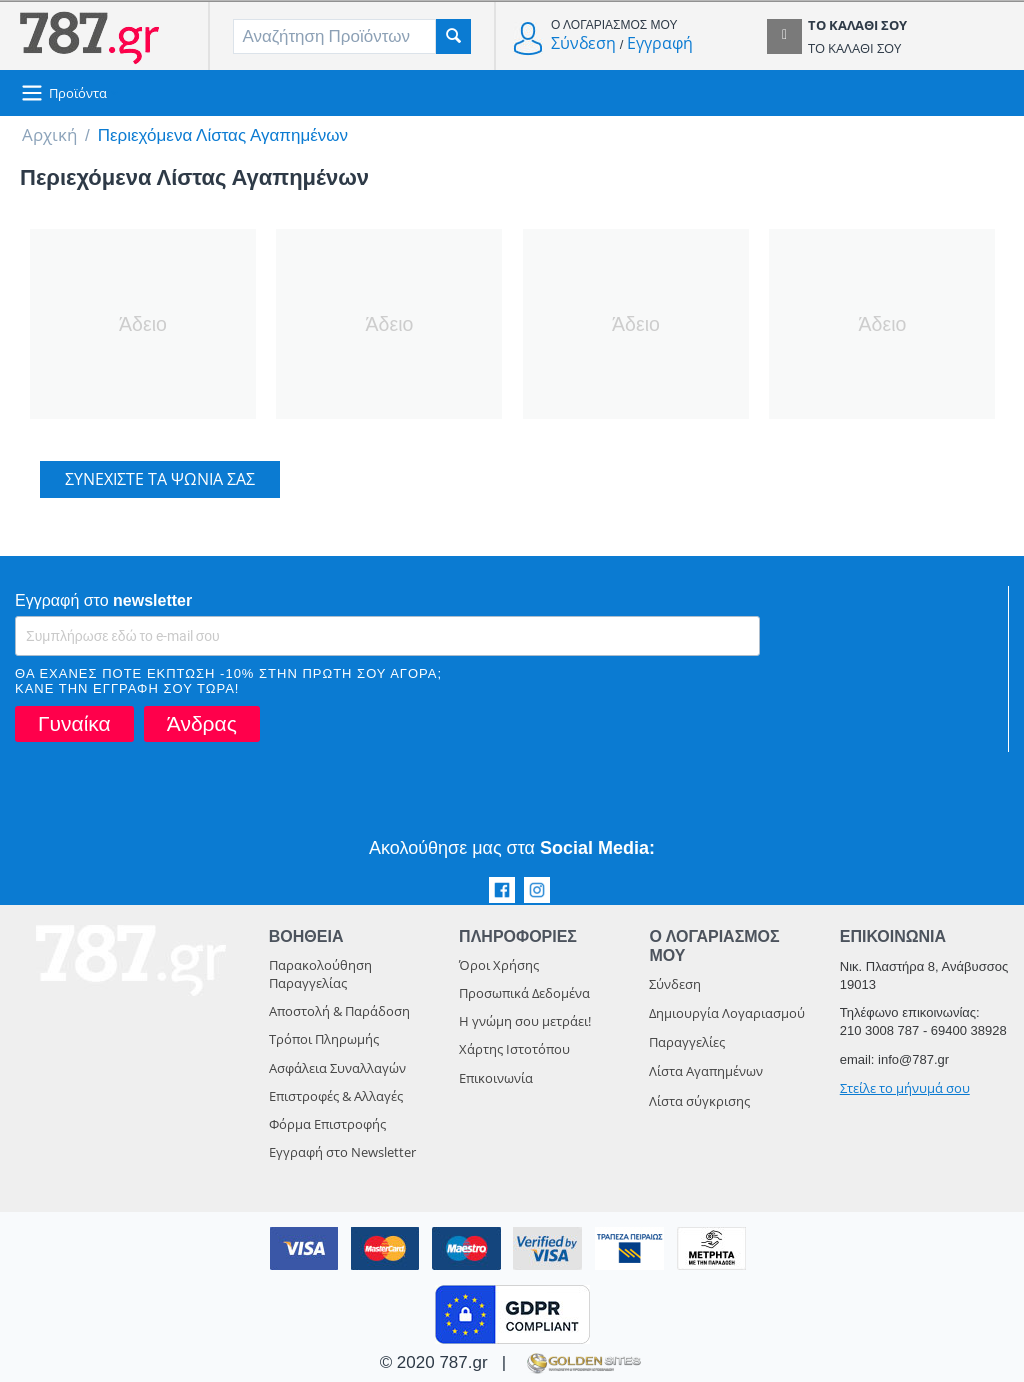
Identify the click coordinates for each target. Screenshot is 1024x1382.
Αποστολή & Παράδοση (339, 1011)
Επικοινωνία (496, 1078)
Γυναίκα (74, 723)
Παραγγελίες (687, 1042)
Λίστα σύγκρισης (699, 1101)
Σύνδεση (583, 43)
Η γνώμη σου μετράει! (525, 1021)
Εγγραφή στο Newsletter (342, 1152)
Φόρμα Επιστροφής (327, 1124)
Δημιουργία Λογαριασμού (727, 1013)
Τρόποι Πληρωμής (324, 1039)
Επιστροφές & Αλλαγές (336, 1096)
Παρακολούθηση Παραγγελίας (320, 974)
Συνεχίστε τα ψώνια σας (160, 479)
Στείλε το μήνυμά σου (905, 1088)
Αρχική (49, 134)
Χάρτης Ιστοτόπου (514, 1049)
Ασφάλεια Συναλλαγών (337, 1068)
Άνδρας (202, 723)
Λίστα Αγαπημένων (706, 1071)
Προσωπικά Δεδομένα (524, 993)
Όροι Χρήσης (499, 965)
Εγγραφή (660, 43)
